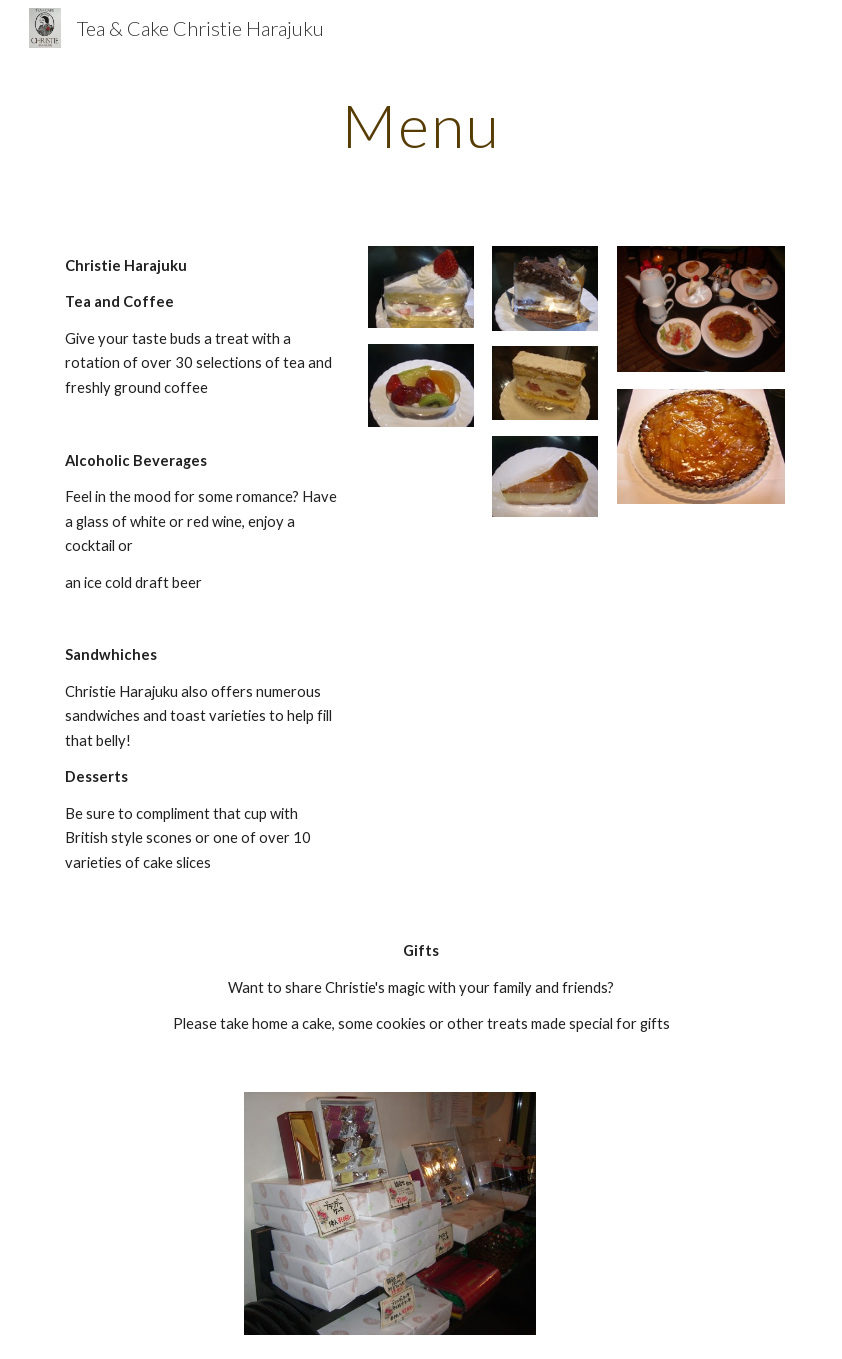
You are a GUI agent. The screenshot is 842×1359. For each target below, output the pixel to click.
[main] (420, 125)
